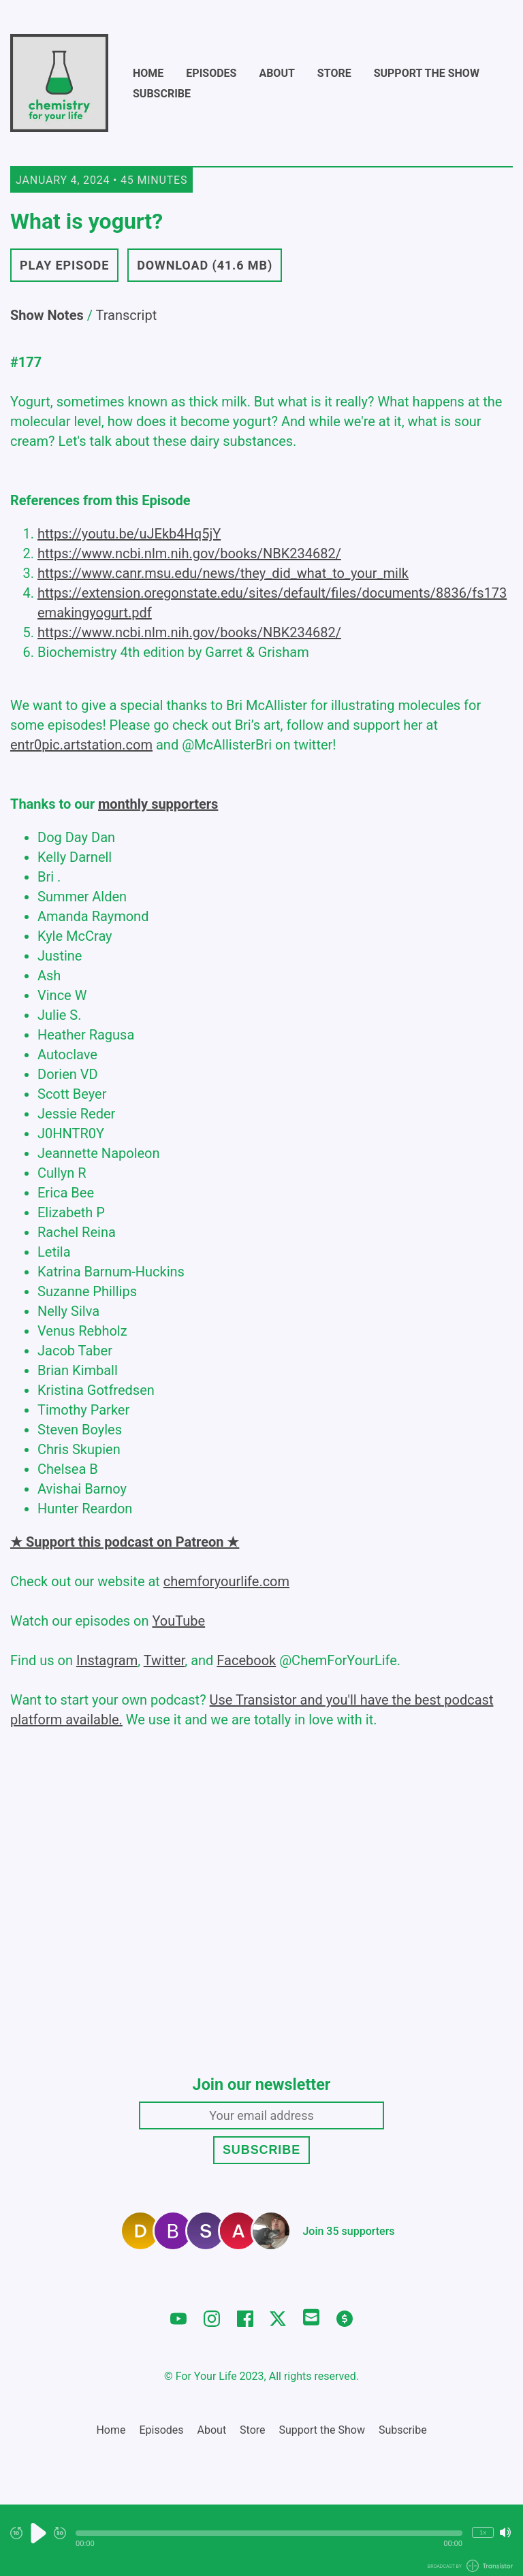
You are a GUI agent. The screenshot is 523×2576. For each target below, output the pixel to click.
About (276, 73)
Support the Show (426, 73)
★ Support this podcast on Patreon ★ (124, 1542)
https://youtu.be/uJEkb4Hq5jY (129, 534)
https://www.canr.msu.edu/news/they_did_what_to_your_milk (223, 573)
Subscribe (162, 93)
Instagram (107, 1660)
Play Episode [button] (64, 265)
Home (148, 73)
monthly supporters (158, 804)
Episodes (211, 73)
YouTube (178, 1621)
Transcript (126, 315)
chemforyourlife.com (226, 1581)
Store (334, 73)
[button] (269, 2533)
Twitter (164, 1660)
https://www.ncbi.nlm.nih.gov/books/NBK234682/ (189, 553)
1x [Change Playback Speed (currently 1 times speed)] (482, 2532)
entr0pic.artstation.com (81, 745)
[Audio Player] (261, 2540)
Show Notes (47, 315)
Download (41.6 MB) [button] (204, 265)
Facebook (246, 1660)
